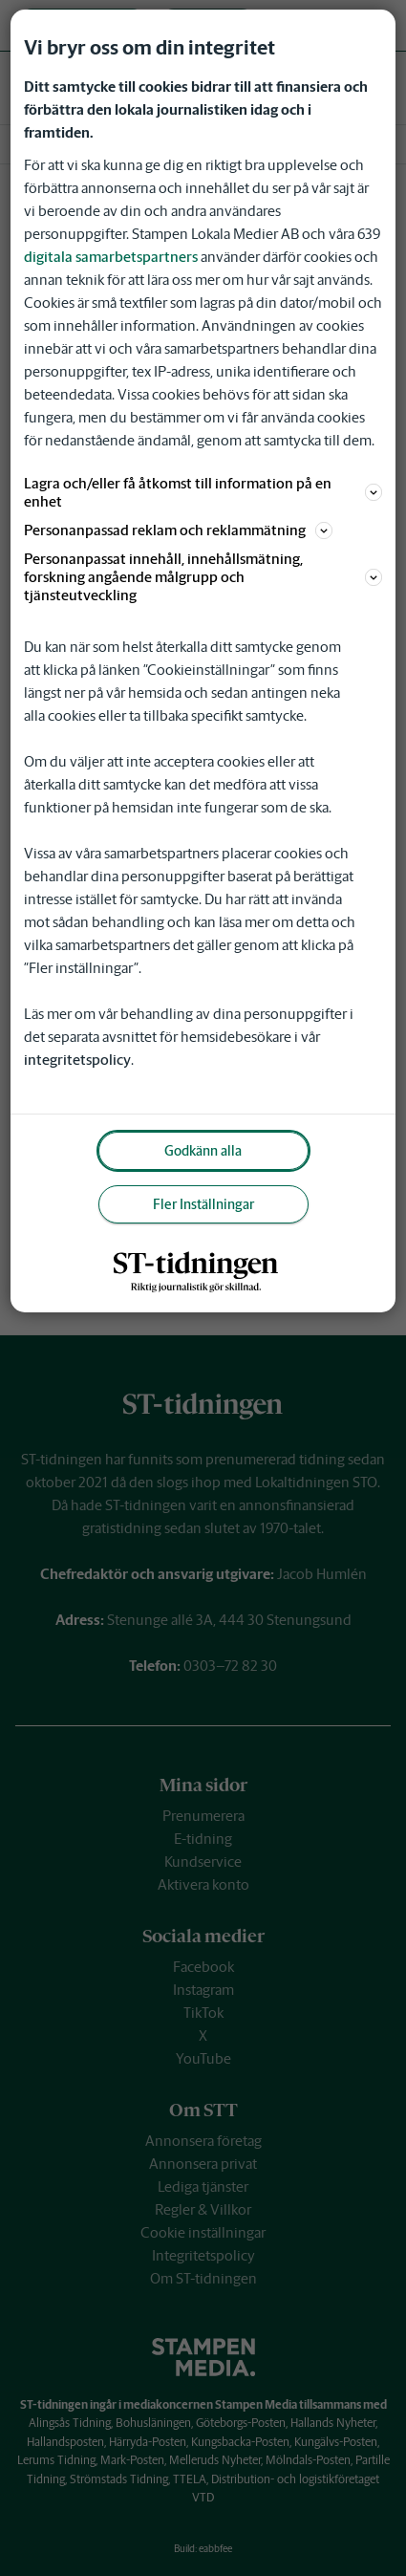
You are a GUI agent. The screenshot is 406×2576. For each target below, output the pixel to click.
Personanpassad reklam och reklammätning (178, 530)
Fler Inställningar (203, 1204)
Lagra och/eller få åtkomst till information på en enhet (203, 492)
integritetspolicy (77, 1059)
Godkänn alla (203, 1150)
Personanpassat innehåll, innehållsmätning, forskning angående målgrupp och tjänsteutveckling (203, 577)
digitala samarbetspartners (111, 257)
